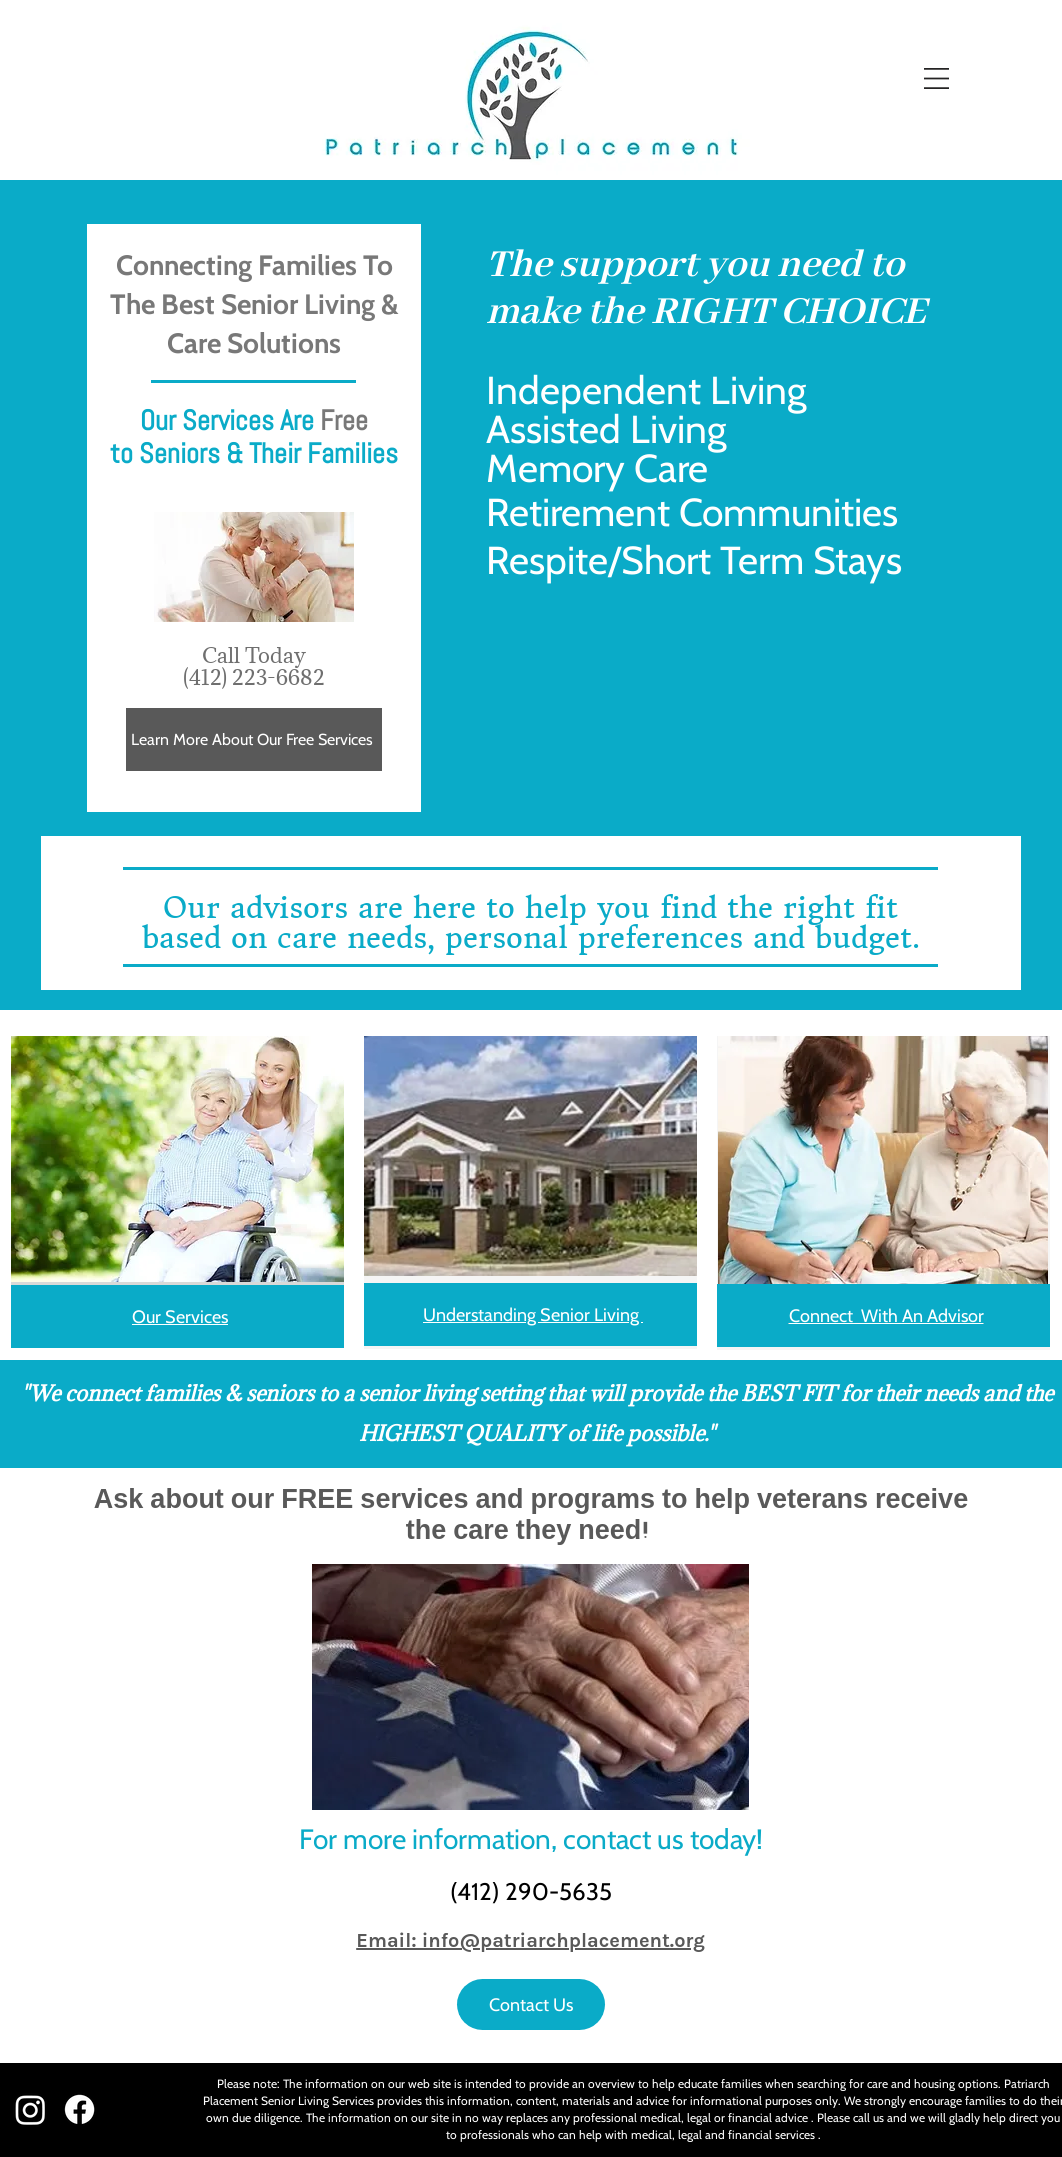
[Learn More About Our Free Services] (254, 739)
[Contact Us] (531, 2004)
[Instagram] (30, 2109)
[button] (936, 78)
